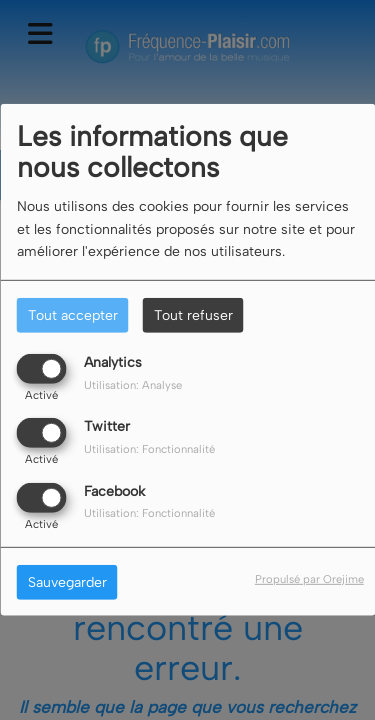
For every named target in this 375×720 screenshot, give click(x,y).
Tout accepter (73, 315)
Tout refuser (193, 315)
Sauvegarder (67, 581)
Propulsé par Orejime (309, 578)
